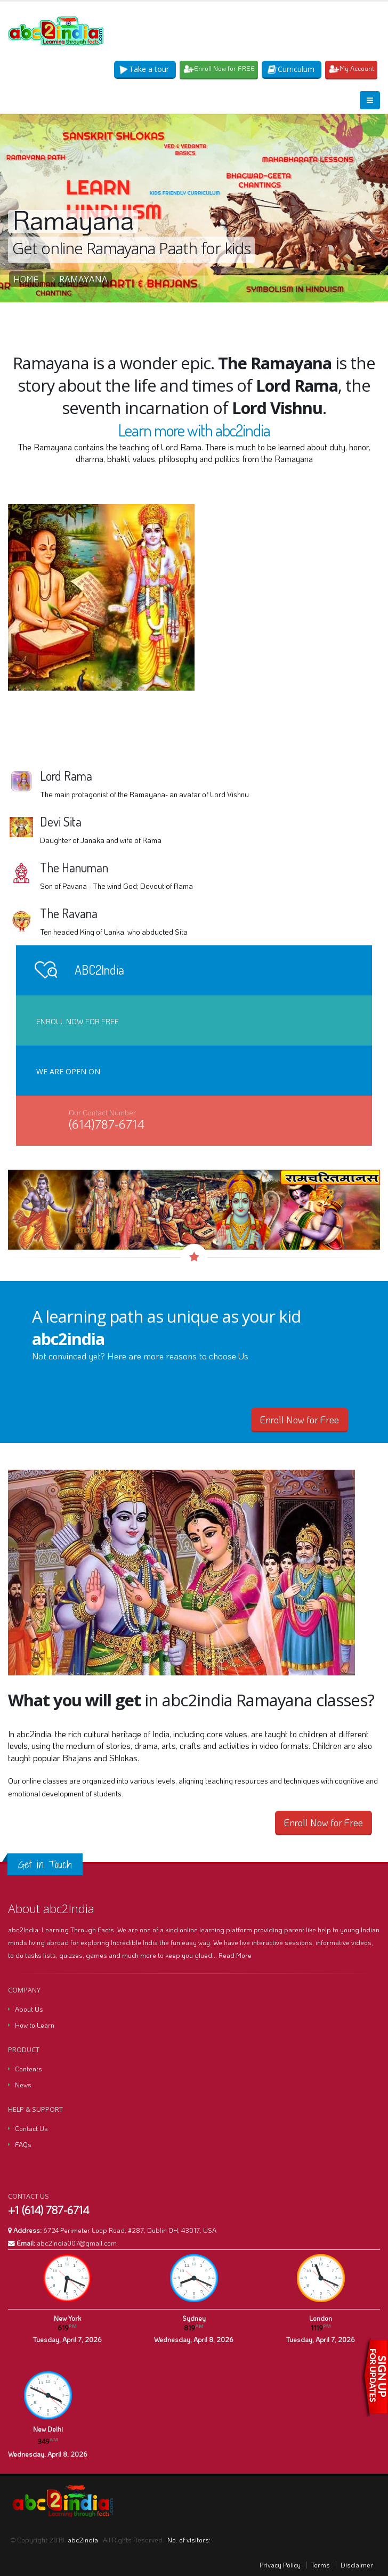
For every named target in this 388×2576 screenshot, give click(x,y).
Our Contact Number (102, 1112)
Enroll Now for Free (77, 1021)
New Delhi (48, 2429)
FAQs (23, 2144)
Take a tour (145, 69)
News (23, 2084)
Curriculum (291, 69)
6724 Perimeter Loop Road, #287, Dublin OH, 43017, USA (129, 2230)
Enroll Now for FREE (220, 68)
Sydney (194, 2318)
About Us (29, 2009)
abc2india (84, 2540)
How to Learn (34, 2025)
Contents (28, 2068)
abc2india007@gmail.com (77, 2243)
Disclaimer (357, 2565)
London (320, 2318)
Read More (235, 1955)
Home (26, 279)
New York (67, 2318)
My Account (352, 68)
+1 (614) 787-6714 (48, 2210)
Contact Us (31, 2128)
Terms (320, 2565)
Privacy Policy (280, 2565)
